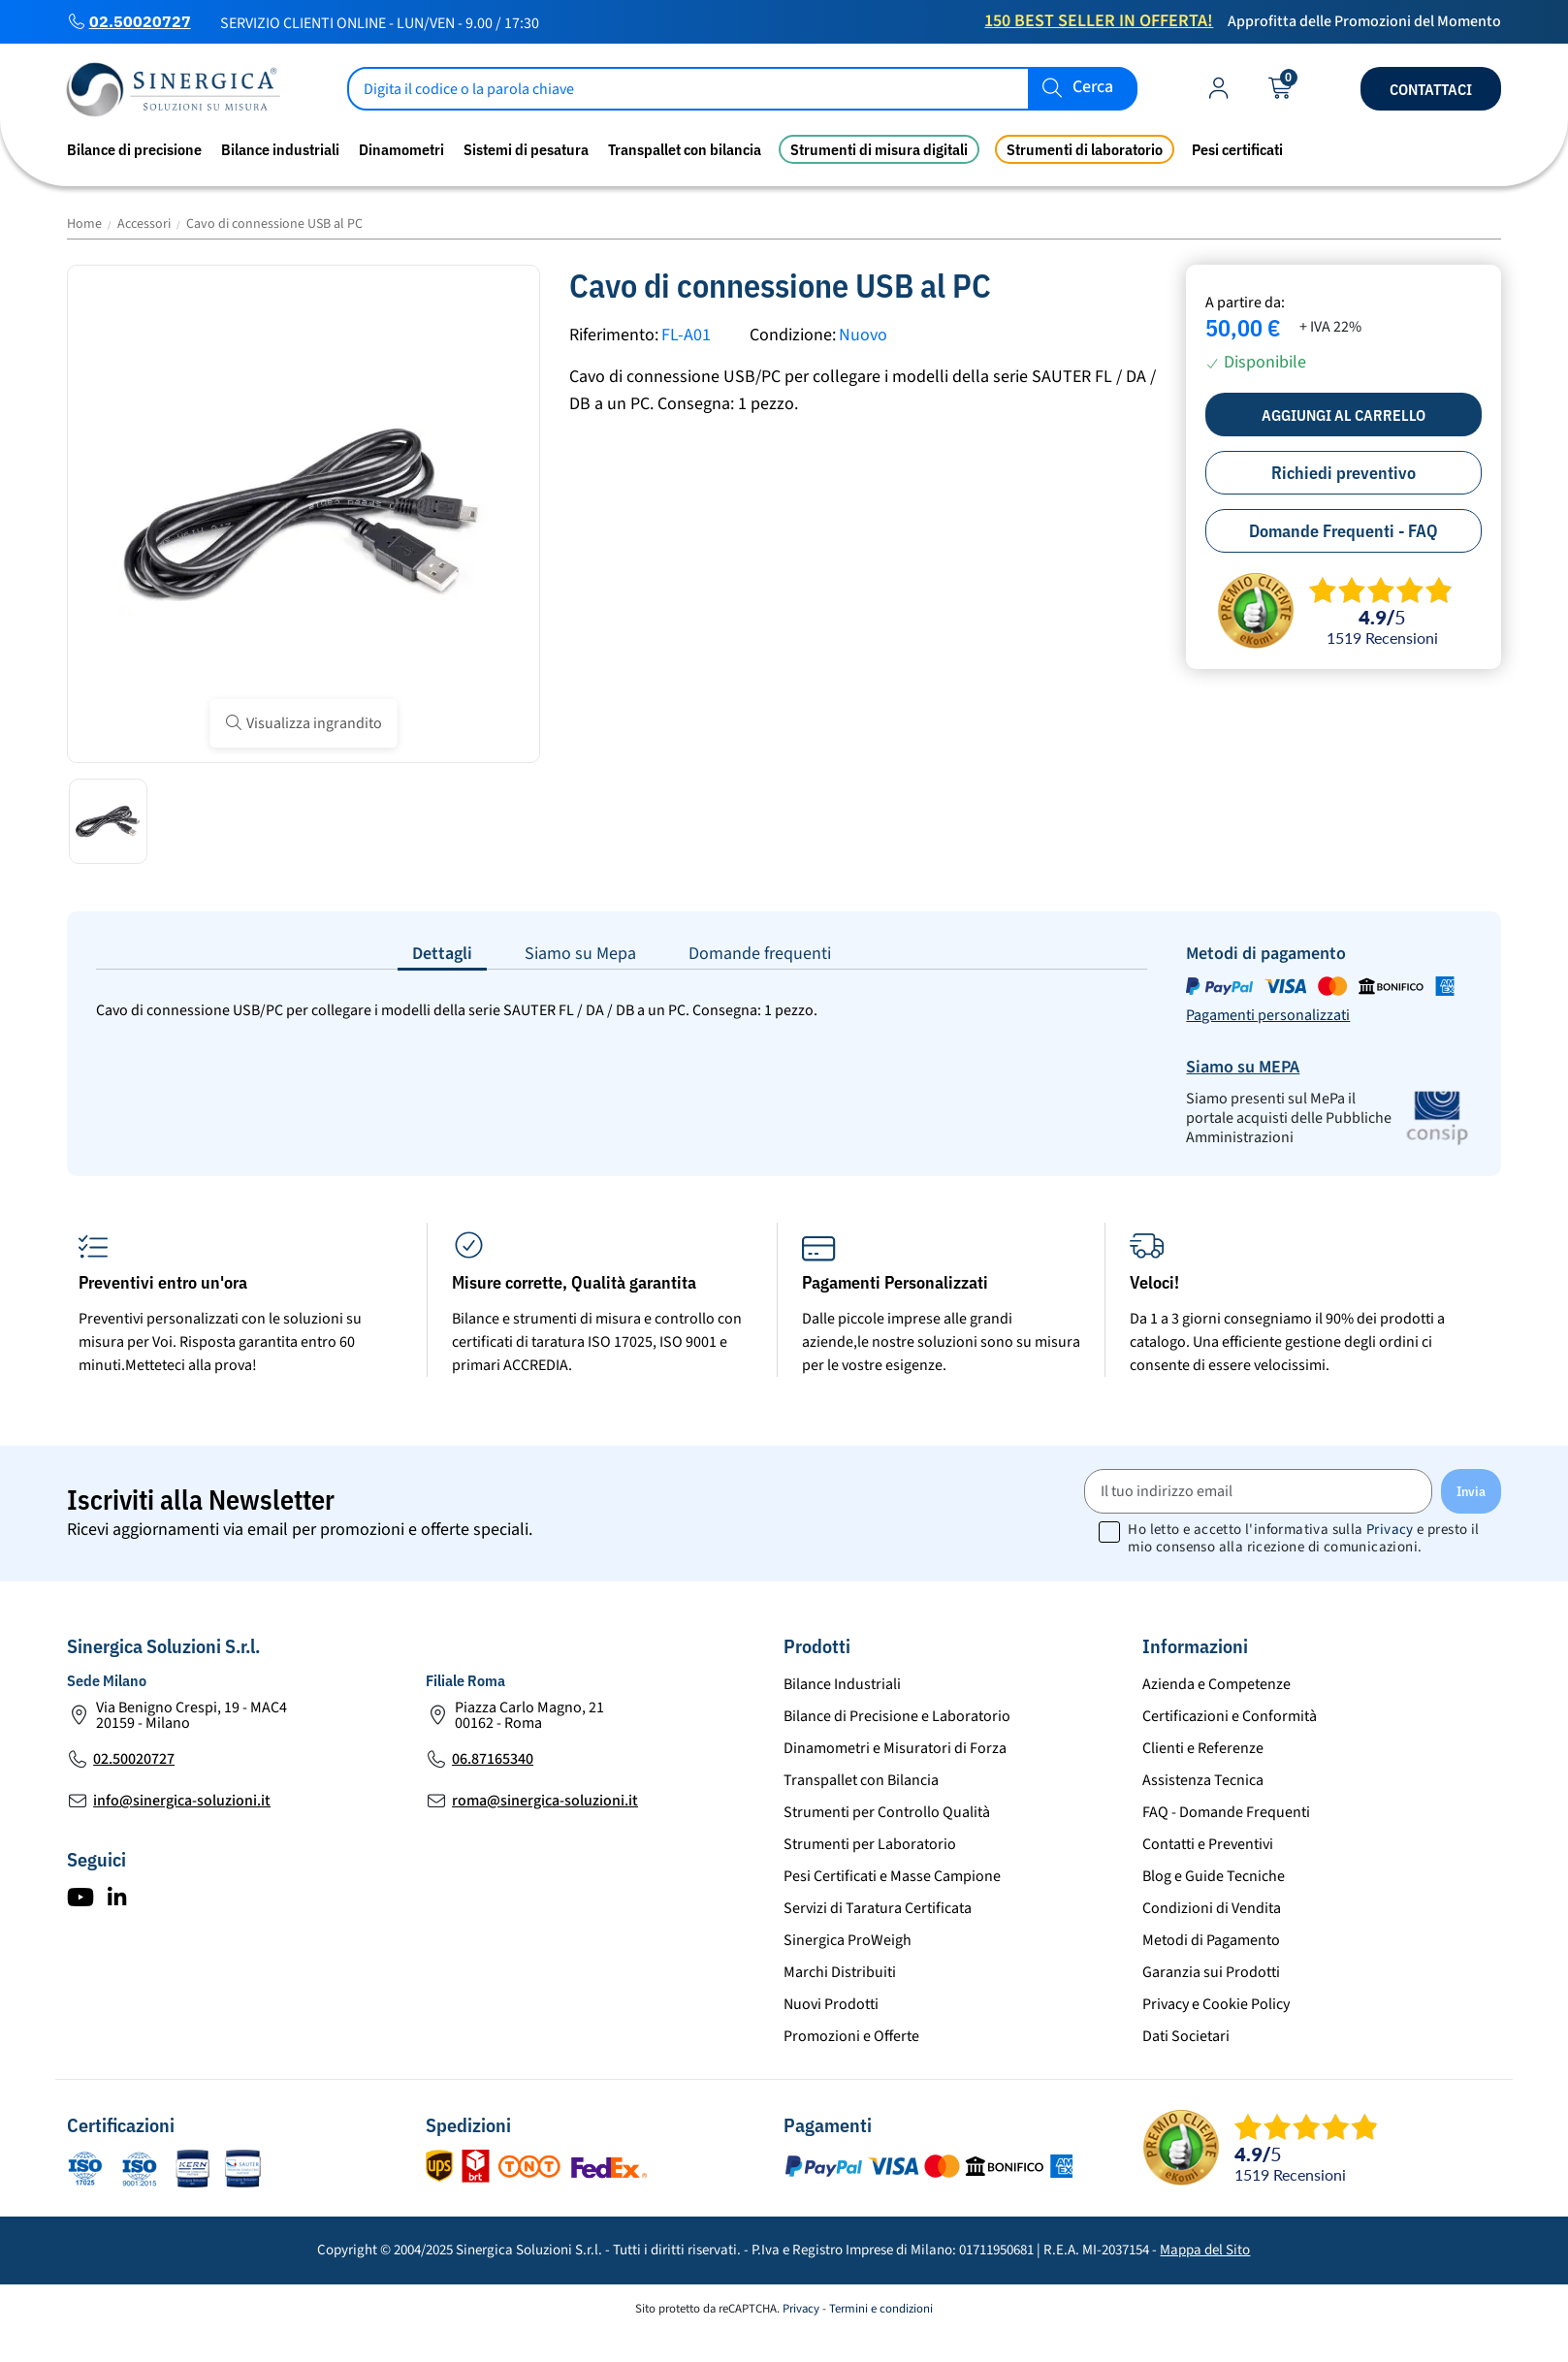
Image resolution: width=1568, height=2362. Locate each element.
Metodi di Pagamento (1211, 1940)
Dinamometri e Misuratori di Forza (895, 1748)
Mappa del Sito (1205, 2250)
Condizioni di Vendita (1211, 1908)
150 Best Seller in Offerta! (1098, 21)
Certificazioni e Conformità (1229, 1716)
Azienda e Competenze (1216, 1684)
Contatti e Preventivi (1207, 1844)
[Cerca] (742, 89)
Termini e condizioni (881, 2308)
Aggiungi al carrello (1343, 415)
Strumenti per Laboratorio (870, 1844)
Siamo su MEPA (1242, 1067)
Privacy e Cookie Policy (1216, 2004)
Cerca (1092, 88)
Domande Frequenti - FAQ (1343, 531)
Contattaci (1431, 89)
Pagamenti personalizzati (1268, 1015)
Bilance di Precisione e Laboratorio (897, 1716)
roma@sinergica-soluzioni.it (545, 1800)
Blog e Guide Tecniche (1213, 1876)
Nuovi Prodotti (831, 2004)
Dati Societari (1186, 2036)
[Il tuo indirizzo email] (1258, 1491)
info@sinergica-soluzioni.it (182, 1800)
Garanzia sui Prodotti (1211, 1972)
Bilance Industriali (842, 1684)
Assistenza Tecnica (1203, 1780)
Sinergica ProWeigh (848, 1940)
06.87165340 (492, 1759)
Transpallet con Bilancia (861, 1780)
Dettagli (442, 954)
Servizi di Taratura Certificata (878, 1908)
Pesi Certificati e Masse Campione (892, 1876)
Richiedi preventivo (1343, 473)
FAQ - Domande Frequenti (1226, 1812)
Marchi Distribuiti (840, 1972)
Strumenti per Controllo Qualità (887, 1812)
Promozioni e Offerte (851, 2036)
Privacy (1390, 1529)
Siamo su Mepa (580, 954)
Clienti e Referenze (1203, 1748)
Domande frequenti (759, 954)
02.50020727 (140, 21)
